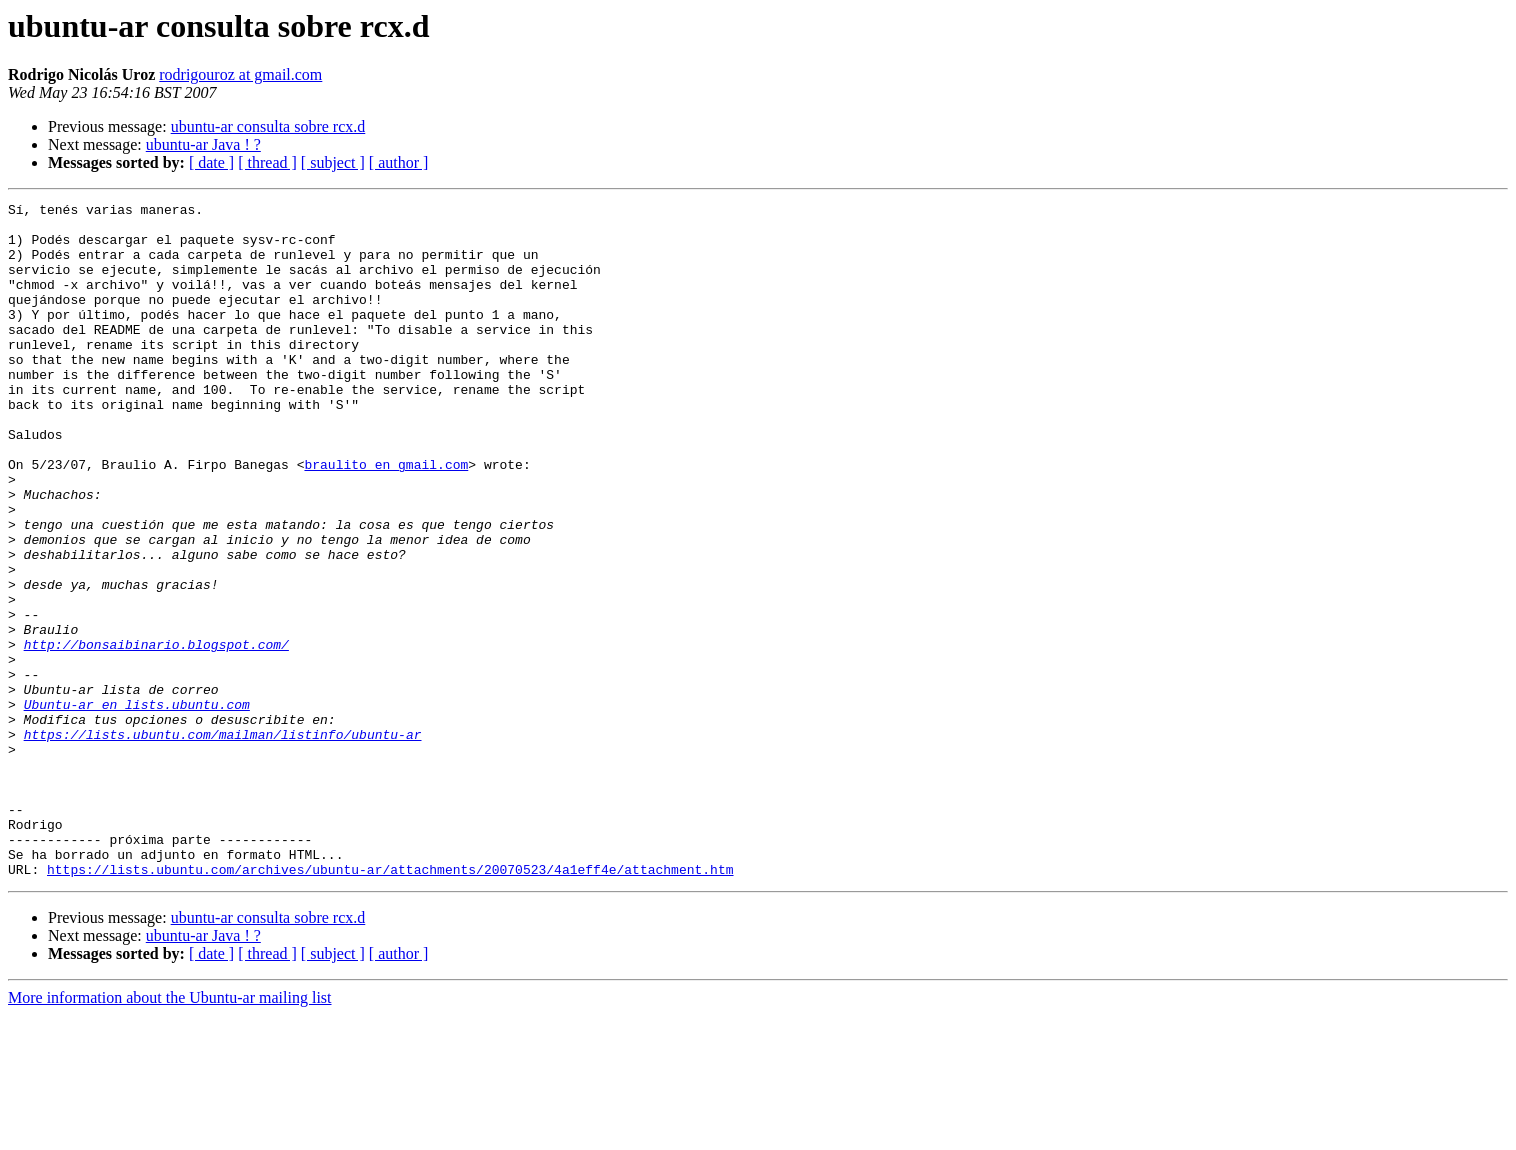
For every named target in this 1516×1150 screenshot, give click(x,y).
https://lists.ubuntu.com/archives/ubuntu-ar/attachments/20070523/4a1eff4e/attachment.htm (390, 1004)
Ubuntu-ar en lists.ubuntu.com (137, 806)
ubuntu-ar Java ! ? (203, 144)
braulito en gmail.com (386, 518)
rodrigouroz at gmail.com (240, 74)
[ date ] (211, 162)
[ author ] (399, 162)
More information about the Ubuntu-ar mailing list (170, 1132)
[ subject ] (333, 162)
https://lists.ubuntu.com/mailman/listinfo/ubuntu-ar (223, 842)
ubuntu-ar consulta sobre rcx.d (268, 126)
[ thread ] (267, 162)
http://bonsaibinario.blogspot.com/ (156, 734)
